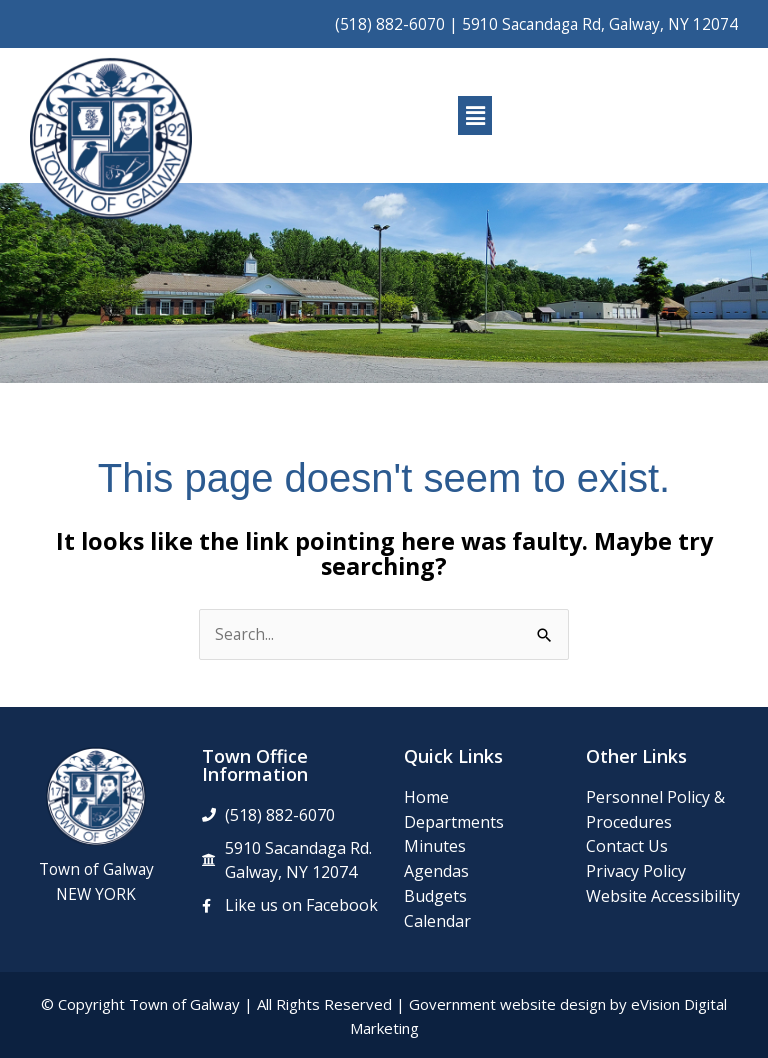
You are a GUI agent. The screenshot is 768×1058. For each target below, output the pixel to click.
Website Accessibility (663, 896)
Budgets (435, 896)
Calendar (437, 921)
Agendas (436, 871)
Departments (454, 822)
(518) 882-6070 (390, 24)
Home (426, 797)
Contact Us (627, 846)
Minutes (435, 846)
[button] (475, 115)
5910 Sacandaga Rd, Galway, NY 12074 (600, 24)
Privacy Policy (636, 871)
